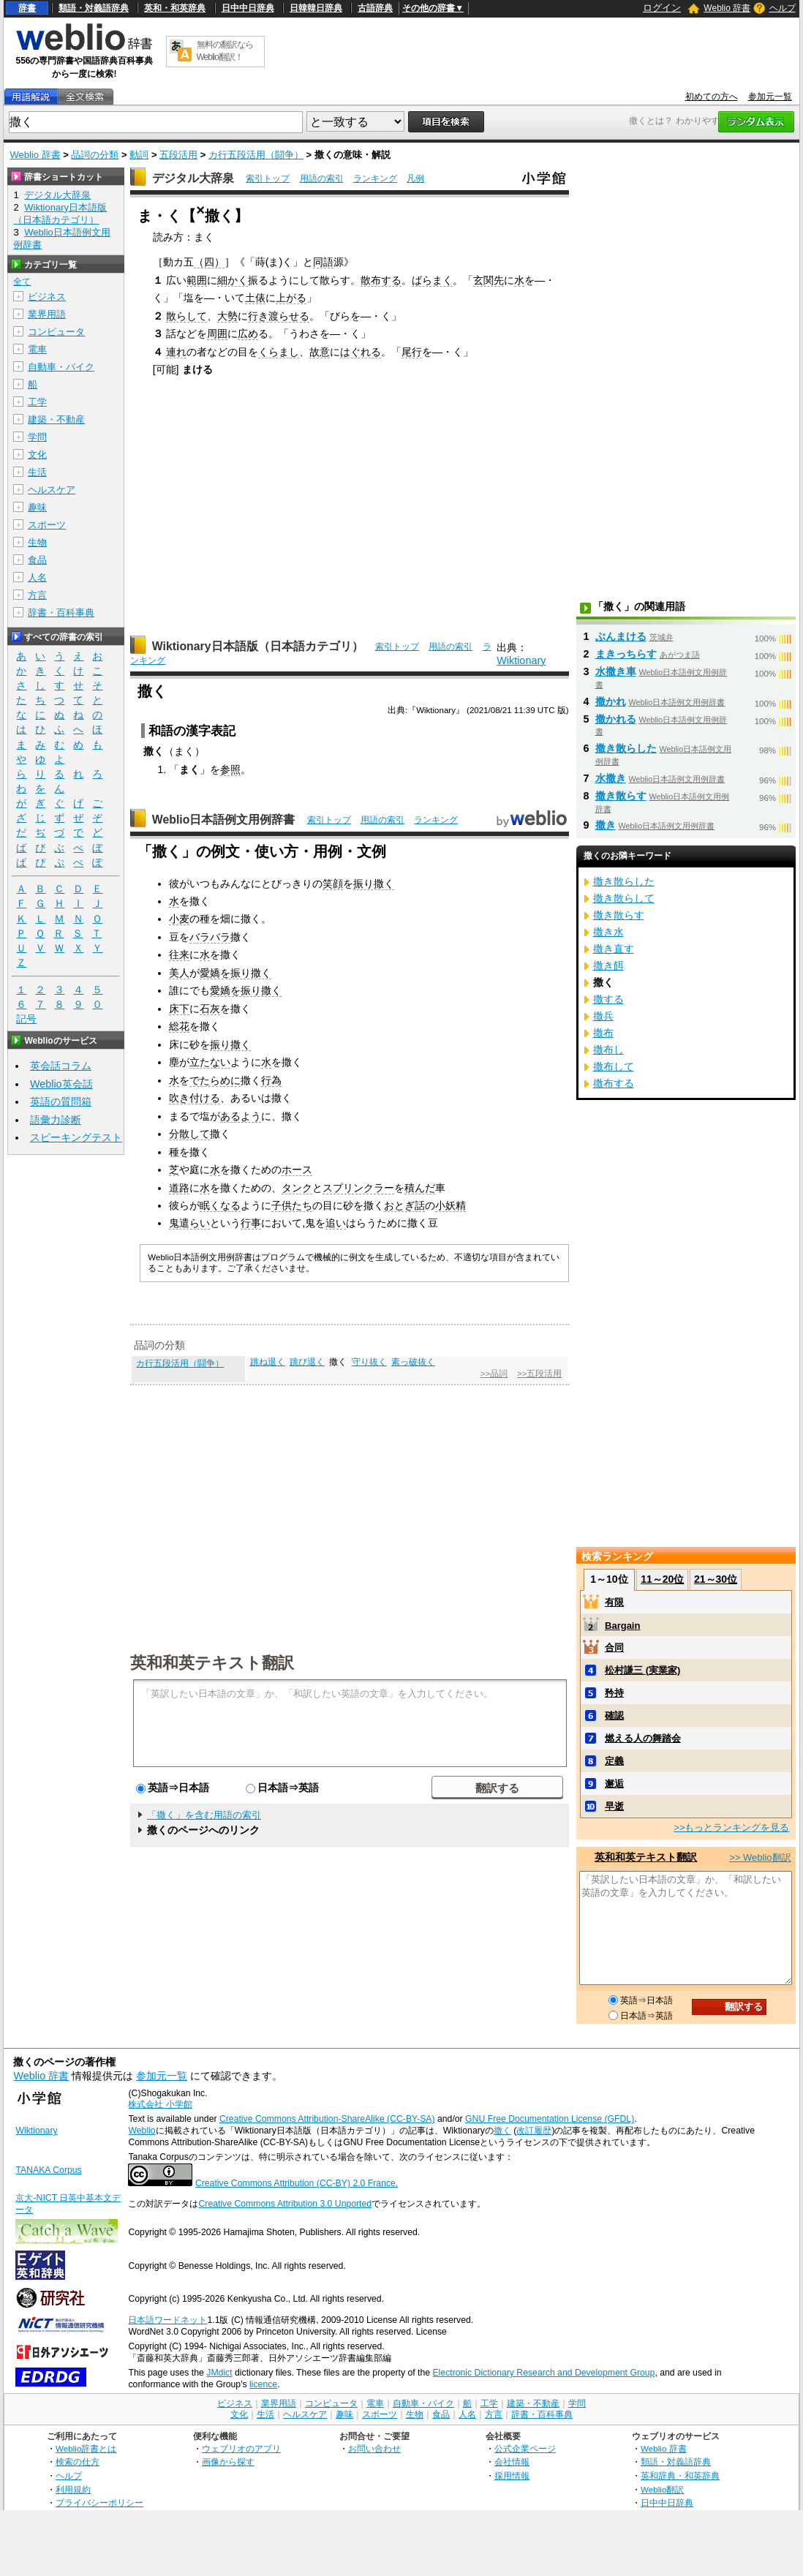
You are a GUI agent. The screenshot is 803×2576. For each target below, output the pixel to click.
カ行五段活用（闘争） (256, 154)
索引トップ (268, 178)
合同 (614, 1647)
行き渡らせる (278, 316)
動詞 (138, 154)
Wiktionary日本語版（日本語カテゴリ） (257, 646)
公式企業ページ (525, 2448)
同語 (323, 262)
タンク (297, 1188)
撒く (502, 2130)
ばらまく (432, 280)
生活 (37, 472)
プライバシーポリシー (99, 2502)
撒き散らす (620, 796)
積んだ (419, 1188)
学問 (37, 437)
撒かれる (615, 719)
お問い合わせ (374, 2448)
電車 (37, 349)
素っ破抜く (413, 1361)
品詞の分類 (94, 154)
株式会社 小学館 (160, 2104)
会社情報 (511, 2461)
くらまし (278, 352)
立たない (209, 1062)
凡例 (415, 178)
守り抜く (369, 1361)
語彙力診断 (55, 1120)
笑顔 (333, 883)
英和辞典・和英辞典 (680, 2475)
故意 (319, 352)
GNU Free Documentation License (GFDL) (549, 2119)
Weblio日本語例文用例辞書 (223, 819)
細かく (232, 280)
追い (335, 1223)
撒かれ (610, 701)
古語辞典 (375, 8)
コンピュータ (56, 331)
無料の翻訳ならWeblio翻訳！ (225, 50)
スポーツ (47, 524)
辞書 (27, 8)
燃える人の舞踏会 (643, 1738)
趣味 (37, 507)
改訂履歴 (533, 2130)
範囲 (196, 280)
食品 (37, 559)
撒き (605, 825)
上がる (291, 298)
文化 (37, 454)
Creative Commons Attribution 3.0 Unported (285, 2204)
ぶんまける (620, 636)
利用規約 (73, 2489)
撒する (608, 999)
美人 (179, 973)
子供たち (291, 1205)
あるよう (240, 1116)
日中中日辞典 (248, 8)
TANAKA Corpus (48, 2170)
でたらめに (215, 1080)
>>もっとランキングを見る (731, 1827)
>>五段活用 (539, 1373)
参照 (230, 769)
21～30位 (715, 1579)
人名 (37, 577)
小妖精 (450, 1205)
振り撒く (373, 883)
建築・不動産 (56, 419)
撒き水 (608, 932)
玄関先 (488, 280)
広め (248, 333)
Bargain (622, 1625)
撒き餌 (608, 965)
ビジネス (47, 296)
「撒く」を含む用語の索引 (204, 1814)
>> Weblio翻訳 (760, 1857)
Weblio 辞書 (727, 8)
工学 (37, 401)
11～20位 (662, 1579)
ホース (297, 1169)
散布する (381, 280)
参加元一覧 (770, 96)
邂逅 (614, 1783)
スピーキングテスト (76, 1137)
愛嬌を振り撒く (235, 973)
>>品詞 (494, 1373)
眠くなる (220, 1205)
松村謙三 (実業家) (642, 1670)
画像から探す (228, 2461)
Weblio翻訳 (662, 2489)
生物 (37, 542)
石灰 (210, 1008)
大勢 (227, 316)
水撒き (610, 778)
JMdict (219, 2373)
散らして (186, 316)
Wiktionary (521, 660)
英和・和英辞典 (175, 8)
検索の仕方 (77, 2461)
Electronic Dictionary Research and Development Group (543, 2373)
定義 (614, 1760)
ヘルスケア (51, 489)
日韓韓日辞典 (316, 8)
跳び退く (307, 1361)
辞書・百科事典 (61, 612)
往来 (179, 954)
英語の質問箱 (60, 1101)
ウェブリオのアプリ (241, 2448)
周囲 (217, 333)
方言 (37, 595)
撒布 (603, 1033)
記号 (26, 1019)
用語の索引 (322, 178)
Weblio (141, 2130)
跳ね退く (267, 1361)
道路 (179, 1188)
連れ (176, 352)
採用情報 (511, 2475)
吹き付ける (194, 1098)
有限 (614, 1602)
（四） (209, 262)
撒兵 (603, 1016)
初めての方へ (711, 96)
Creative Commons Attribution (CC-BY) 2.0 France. (296, 2183)
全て (22, 281)
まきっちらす (626, 654)
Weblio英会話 (61, 1084)
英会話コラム (60, 1066)
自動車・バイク (61, 366)
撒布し (608, 1049)
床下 (179, 1008)
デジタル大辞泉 (193, 178)
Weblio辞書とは (86, 2448)
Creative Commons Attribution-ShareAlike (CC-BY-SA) (327, 2119)
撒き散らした (626, 748)
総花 (179, 1026)
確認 (614, 1715)
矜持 (614, 1692)
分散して (189, 1134)
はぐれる (360, 352)
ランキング (375, 178)
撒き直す (613, 948)
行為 (271, 1080)
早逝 (614, 1806)
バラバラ (209, 937)
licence (263, 2384)
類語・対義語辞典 (94, 8)
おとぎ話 (404, 1205)
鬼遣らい (189, 1223)
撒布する (613, 1083)
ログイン (662, 7)
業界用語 (47, 314)
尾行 (412, 352)
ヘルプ (782, 8)
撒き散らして (624, 898)
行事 (251, 1223)
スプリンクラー (358, 1188)
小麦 (179, 918)
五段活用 (178, 154)
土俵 (255, 298)
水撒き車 (615, 671)
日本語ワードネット (167, 2320)
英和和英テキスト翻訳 (212, 1662)
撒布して (613, 1066)
